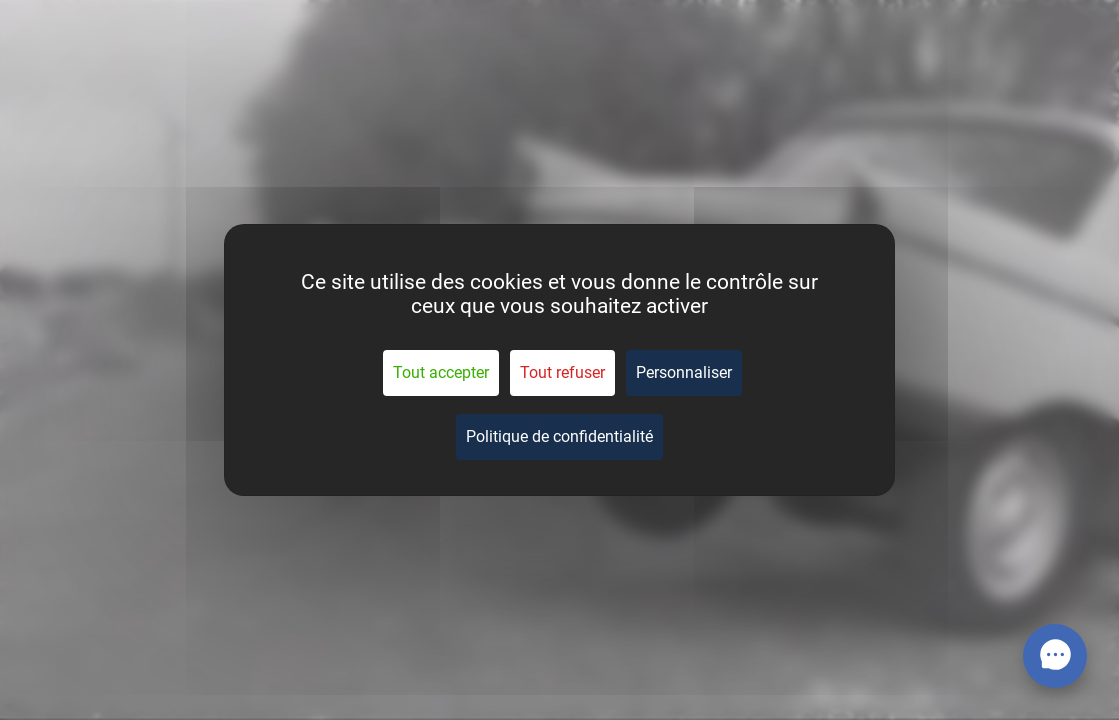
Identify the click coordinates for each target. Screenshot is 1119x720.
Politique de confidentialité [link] (559, 436)
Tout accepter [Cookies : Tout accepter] (441, 372)
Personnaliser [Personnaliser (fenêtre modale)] (684, 372)
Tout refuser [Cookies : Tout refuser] (562, 372)
